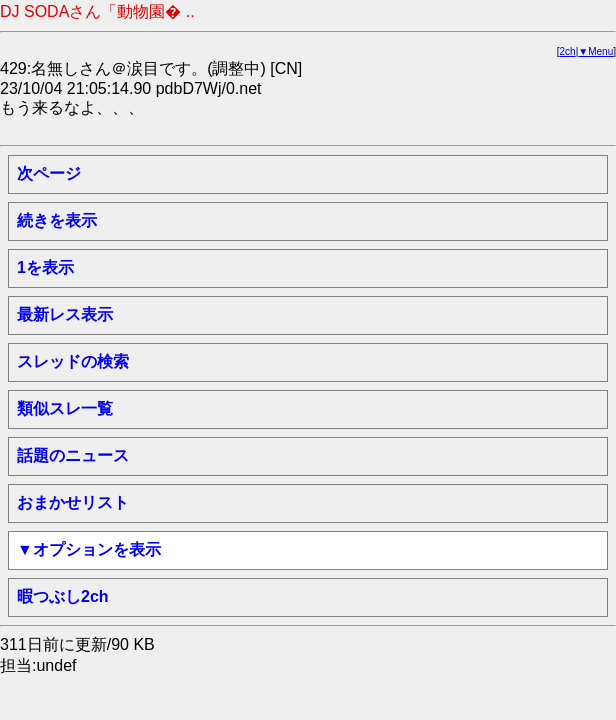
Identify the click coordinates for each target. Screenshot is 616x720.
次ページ (49, 173)
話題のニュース (73, 455)
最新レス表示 (65, 314)
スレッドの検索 (73, 361)
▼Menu (595, 51)
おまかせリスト (73, 502)
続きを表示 (57, 220)
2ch (568, 51)
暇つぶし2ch (63, 596)
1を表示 (45, 267)
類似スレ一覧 (65, 408)
